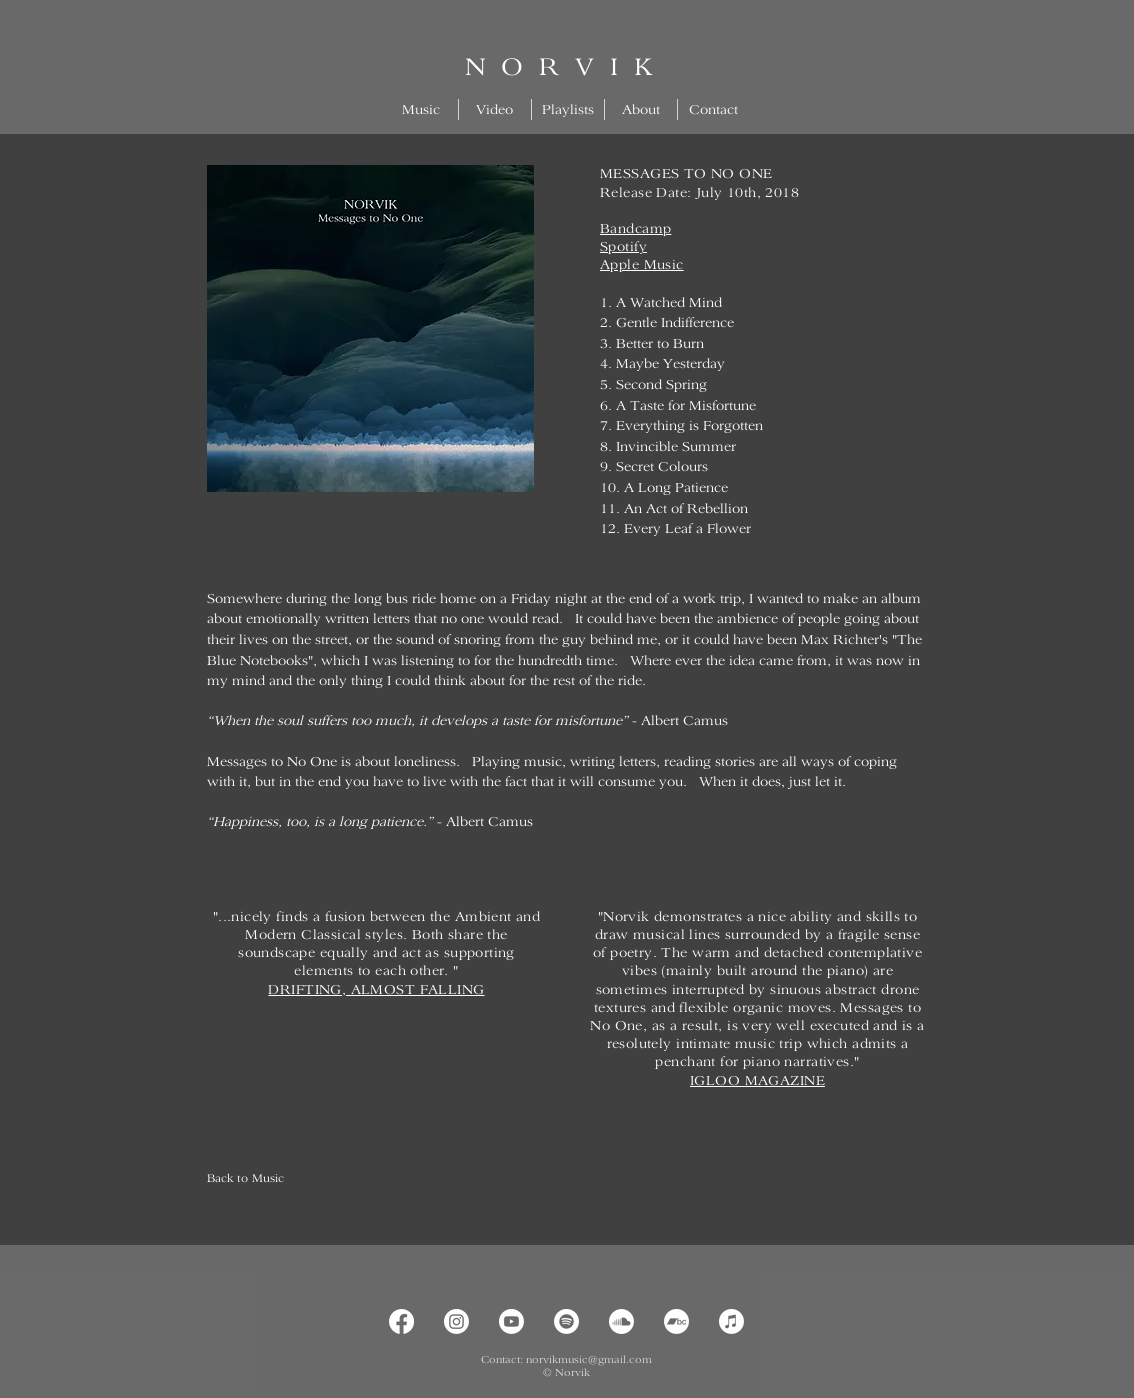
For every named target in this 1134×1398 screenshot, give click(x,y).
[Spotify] (566, 1321)
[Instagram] (456, 1321)
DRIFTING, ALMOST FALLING (376, 989)
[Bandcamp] (676, 1321)
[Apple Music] (731, 1321)
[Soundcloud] (621, 1321)
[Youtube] (511, 1321)
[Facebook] (401, 1321)
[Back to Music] (278, 1179)
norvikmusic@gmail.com (589, 1359)
